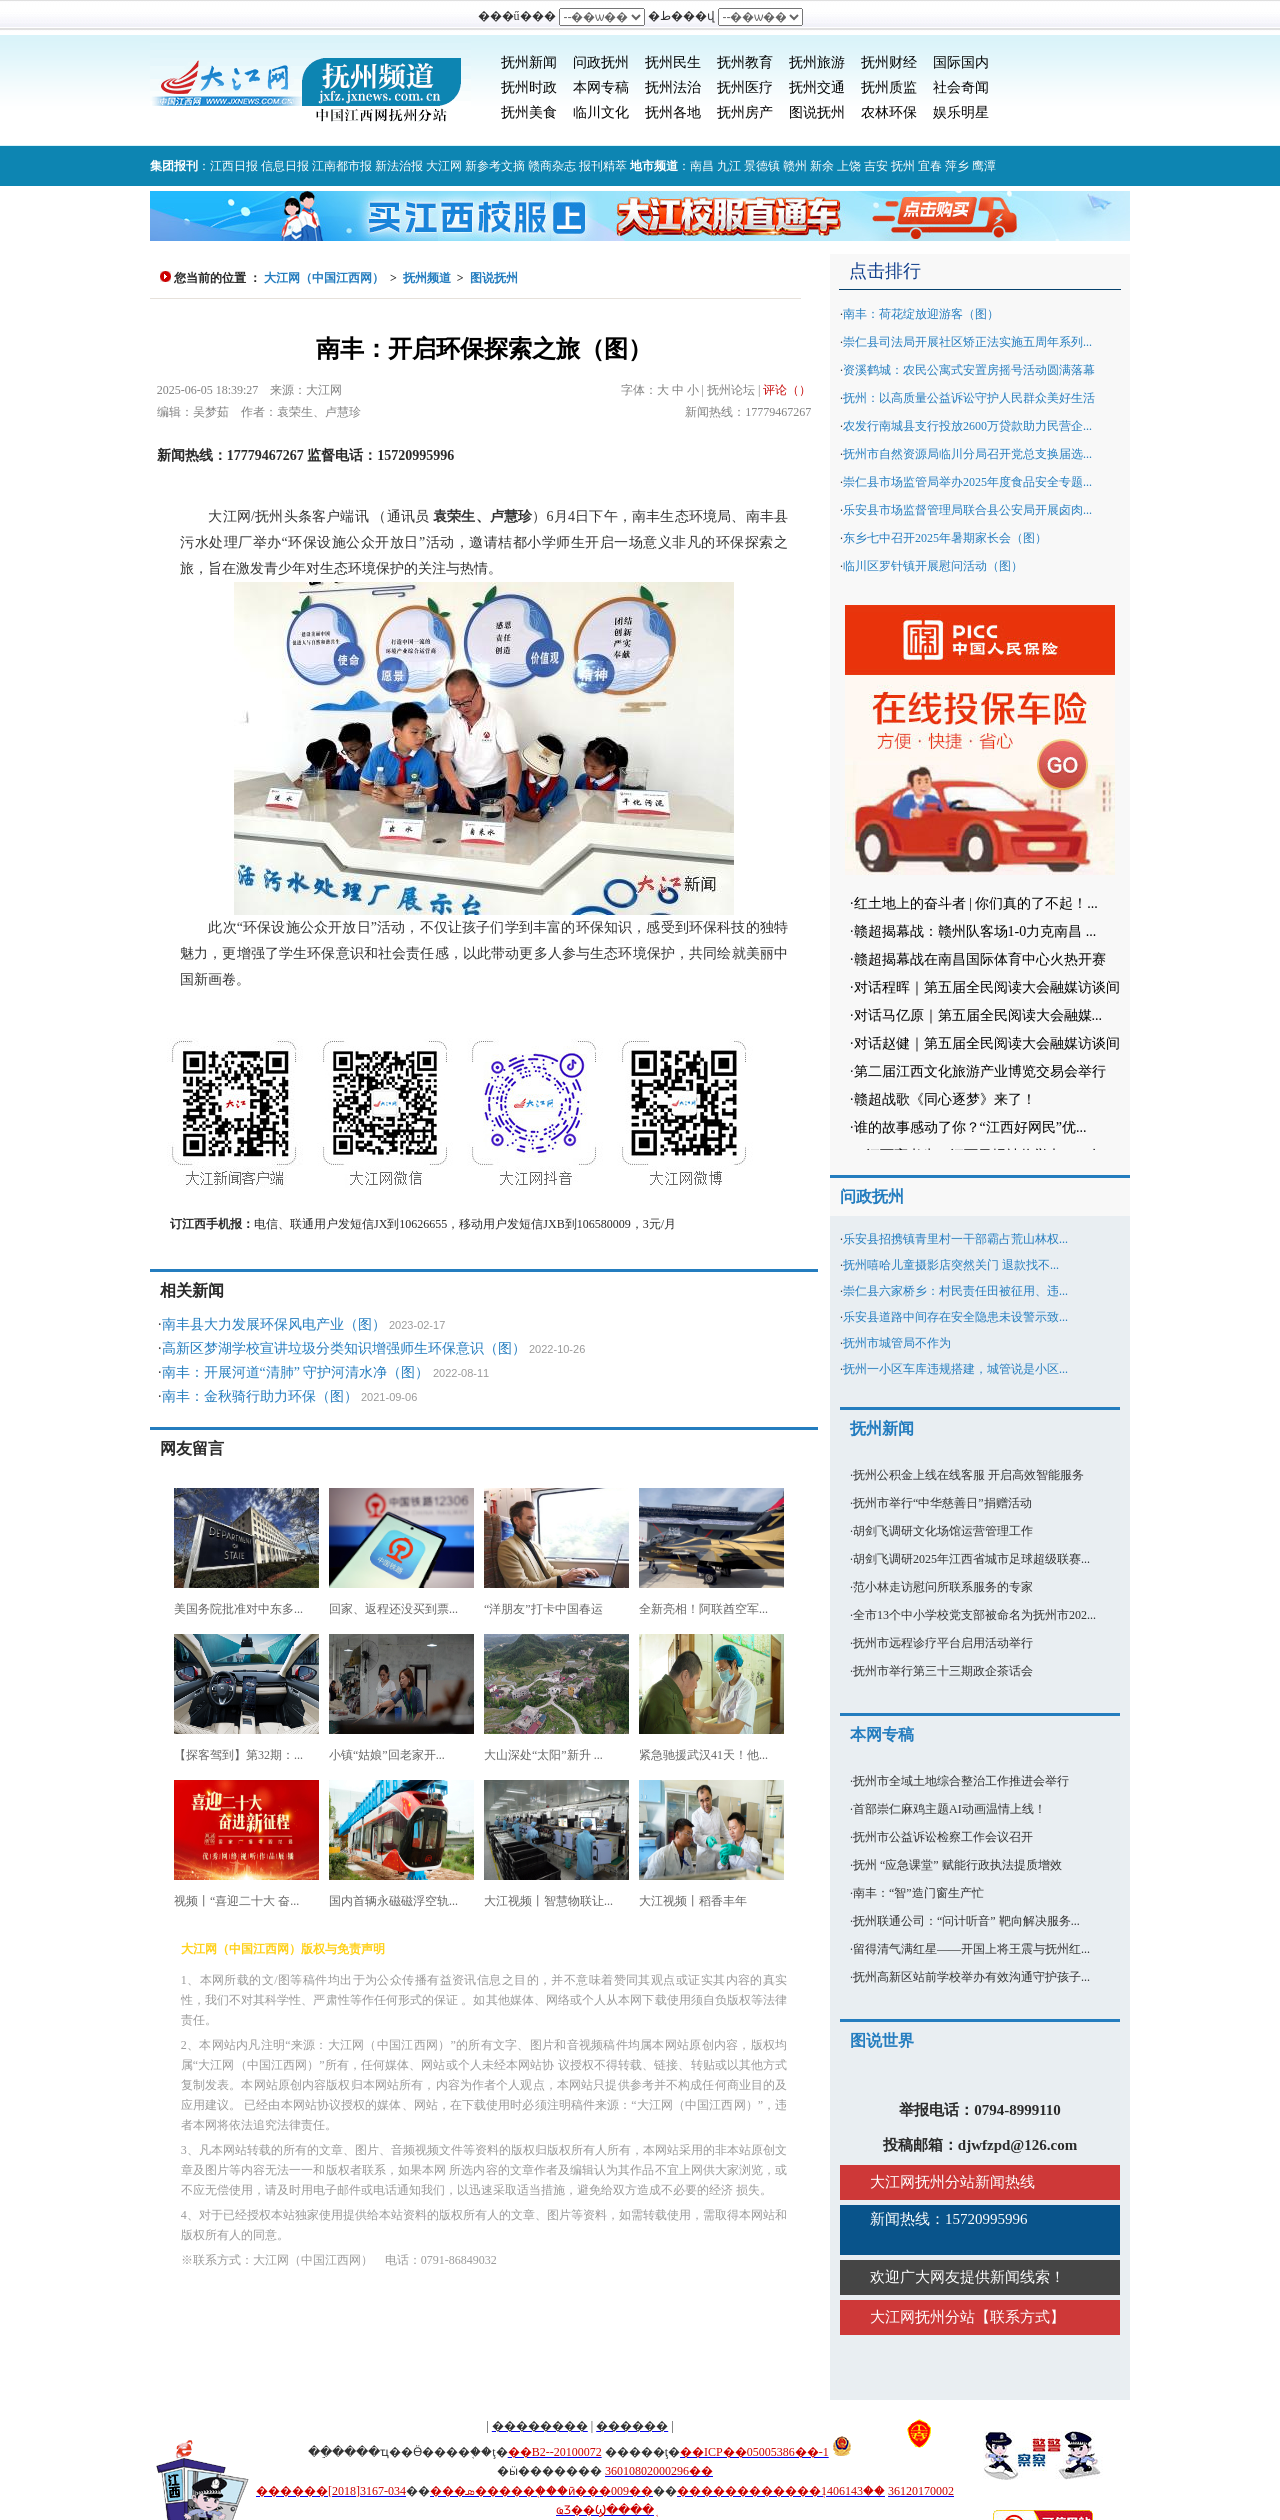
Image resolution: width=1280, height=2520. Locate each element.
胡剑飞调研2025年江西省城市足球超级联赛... (971, 1559)
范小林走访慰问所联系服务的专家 (943, 1587)
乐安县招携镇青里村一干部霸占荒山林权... (955, 1239)
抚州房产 (745, 112)
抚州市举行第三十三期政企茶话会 (943, 1671)
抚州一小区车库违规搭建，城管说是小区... (955, 1369)
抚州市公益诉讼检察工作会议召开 (943, 1837)
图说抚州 (817, 112)
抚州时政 (529, 87)
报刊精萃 (603, 166)
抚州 (903, 166)
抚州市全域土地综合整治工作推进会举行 (961, 1781)
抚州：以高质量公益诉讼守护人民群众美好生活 (969, 398)
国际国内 (961, 62)
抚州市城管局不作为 (897, 1343)
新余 (822, 166)
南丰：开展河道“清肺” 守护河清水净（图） (296, 1372)
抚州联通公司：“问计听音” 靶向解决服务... (966, 1921)
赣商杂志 (552, 166)
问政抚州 (601, 62)
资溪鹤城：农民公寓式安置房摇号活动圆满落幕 (969, 370)
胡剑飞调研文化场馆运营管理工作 (943, 1531)
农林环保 (889, 112)
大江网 (444, 166)
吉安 (876, 166)
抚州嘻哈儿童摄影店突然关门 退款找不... (951, 1265)
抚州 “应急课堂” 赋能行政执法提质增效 (957, 1865)
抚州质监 (889, 87)
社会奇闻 (961, 87)
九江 (729, 166)
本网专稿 (601, 87)
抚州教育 (745, 62)
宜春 (930, 166)
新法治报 (399, 166)
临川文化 (601, 112)
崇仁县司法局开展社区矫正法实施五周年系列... (967, 342)
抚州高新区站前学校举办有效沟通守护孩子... (971, 1977)
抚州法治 (673, 87)
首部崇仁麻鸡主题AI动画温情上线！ (949, 1809)
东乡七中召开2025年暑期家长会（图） (945, 538)
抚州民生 (673, 62)
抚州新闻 (529, 62)
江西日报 (234, 166)
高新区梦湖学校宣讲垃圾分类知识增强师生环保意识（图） (344, 1348)
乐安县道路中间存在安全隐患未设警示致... (955, 1317)
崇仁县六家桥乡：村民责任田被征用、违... (955, 1291)
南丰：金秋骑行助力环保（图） (260, 1396)
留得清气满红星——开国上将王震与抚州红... (971, 1949)
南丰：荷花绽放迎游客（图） (921, 314)
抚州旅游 (817, 62)
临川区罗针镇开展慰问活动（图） (933, 566)
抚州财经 (889, 62)
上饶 (849, 166)
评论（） (787, 390)
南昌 (702, 166)
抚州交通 (817, 87)
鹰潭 (984, 166)
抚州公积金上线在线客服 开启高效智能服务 (968, 1475)
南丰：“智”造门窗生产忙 (918, 1893)
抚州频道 (427, 278)
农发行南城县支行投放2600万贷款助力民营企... (967, 426)
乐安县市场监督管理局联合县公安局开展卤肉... (967, 510)
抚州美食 (529, 112)
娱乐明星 (961, 112)
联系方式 (1020, 2317)
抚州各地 (673, 112)
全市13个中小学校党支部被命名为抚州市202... (974, 1615)
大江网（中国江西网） (324, 278)
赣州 (795, 166)
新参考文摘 (495, 166)
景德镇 (762, 166)
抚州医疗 (745, 87)
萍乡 (957, 166)
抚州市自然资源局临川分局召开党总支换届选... (967, 454)
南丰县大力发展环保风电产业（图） (274, 1324)
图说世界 (882, 2040)
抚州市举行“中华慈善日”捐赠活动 (942, 1503)
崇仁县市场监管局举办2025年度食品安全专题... (967, 482)
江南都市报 (342, 166)
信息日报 (285, 166)
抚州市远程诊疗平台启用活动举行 (943, 1643)
